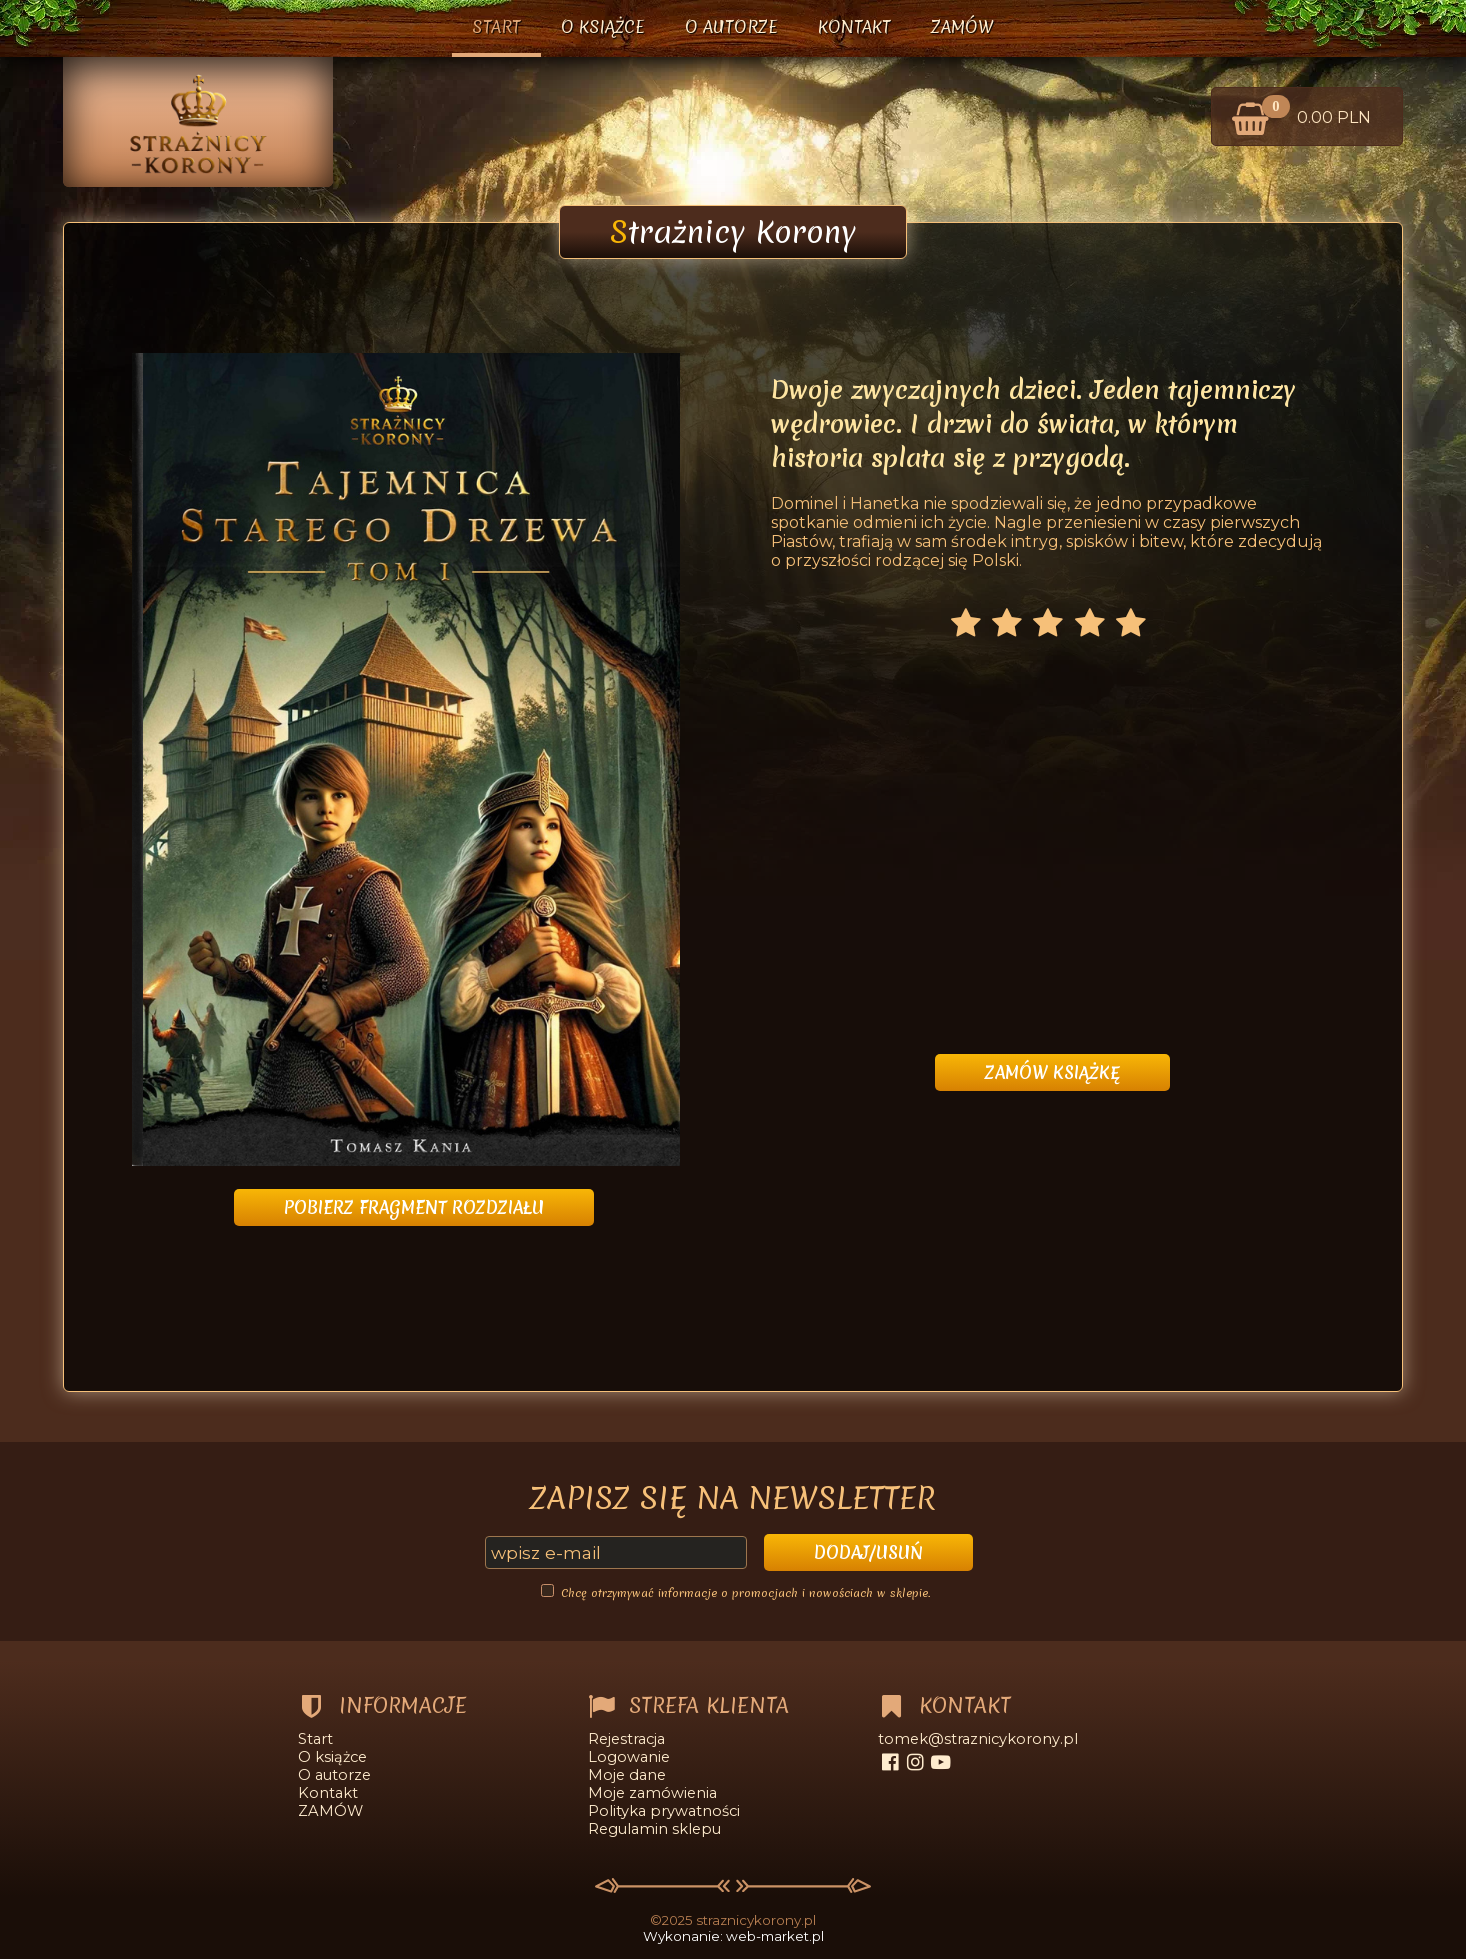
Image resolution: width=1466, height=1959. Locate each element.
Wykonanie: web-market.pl (733, 1936)
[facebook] (890, 1762)
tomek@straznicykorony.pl (978, 1739)
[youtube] (940, 1762)
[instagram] (915, 1762)
